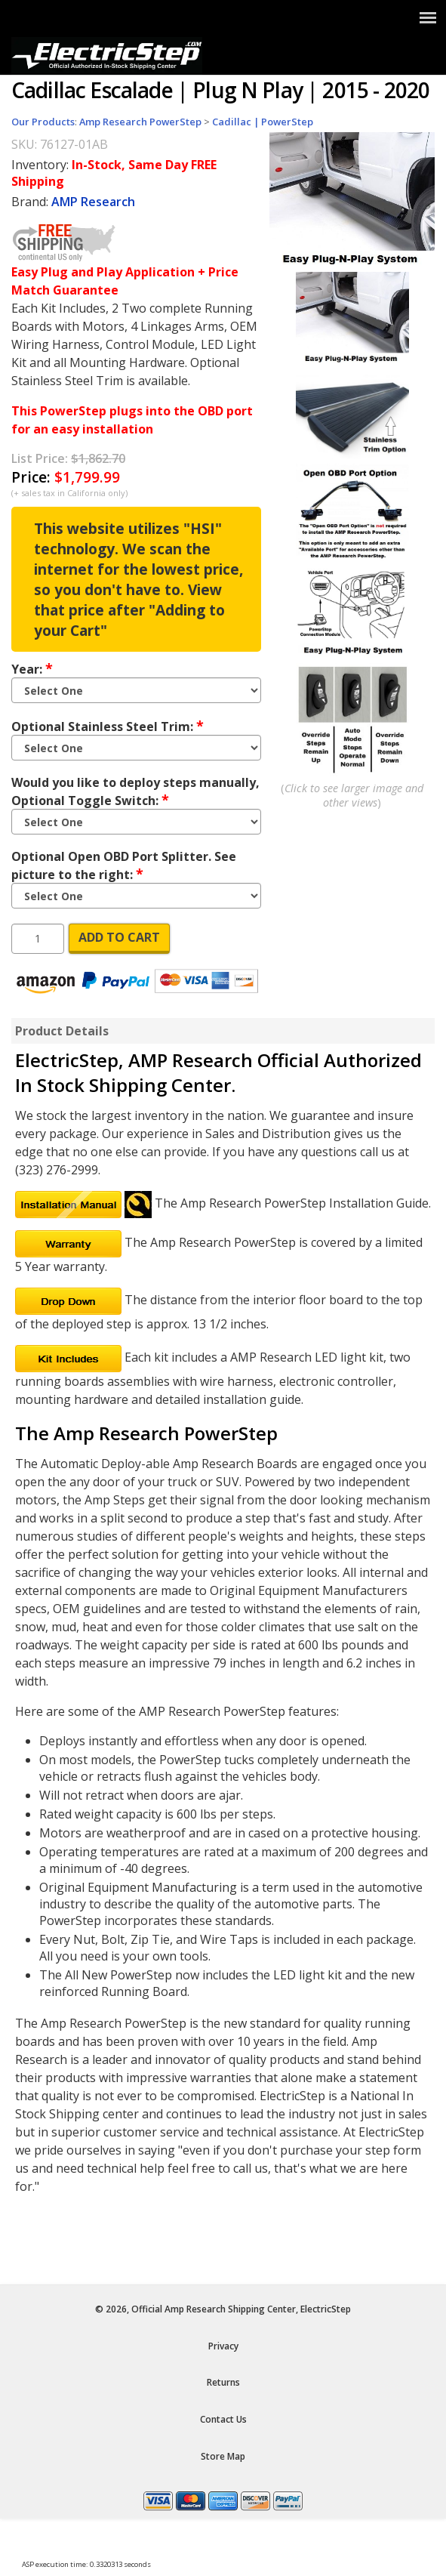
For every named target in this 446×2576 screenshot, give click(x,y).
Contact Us (223, 2419)
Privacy (223, 2346)
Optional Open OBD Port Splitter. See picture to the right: (123, 865)
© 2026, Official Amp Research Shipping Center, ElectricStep (223, 2309)
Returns (223, 2382)
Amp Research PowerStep (140, 121)
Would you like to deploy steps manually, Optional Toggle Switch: (135, 791)
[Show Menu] (428, 17)
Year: (32, 668)
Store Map (223, 2456)
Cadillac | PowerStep (262, 121)
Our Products (43, 121)
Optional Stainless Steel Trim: (107, 726)
